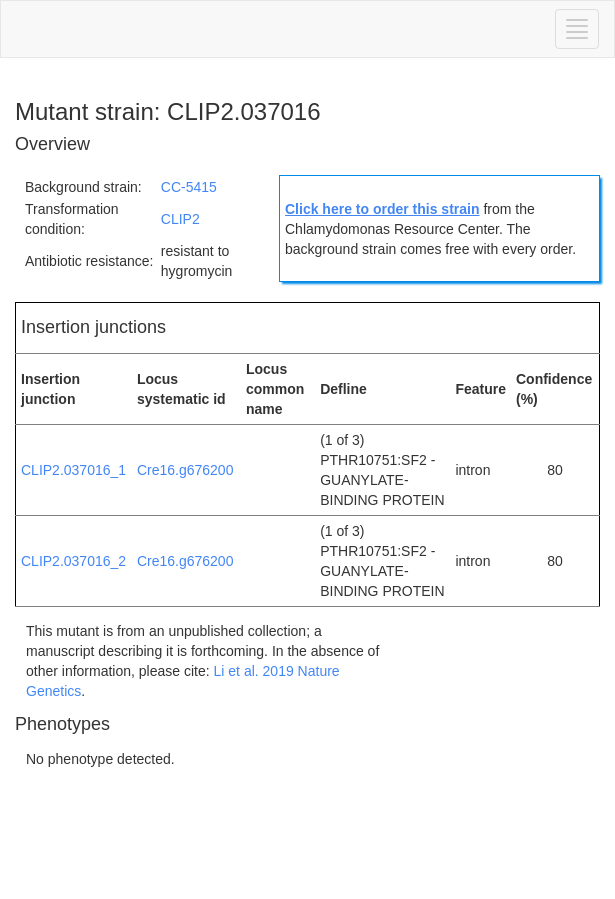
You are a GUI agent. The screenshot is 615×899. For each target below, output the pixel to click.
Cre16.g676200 (185, 470)
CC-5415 (189, 187)
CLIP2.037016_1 (73, 470)
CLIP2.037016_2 (73, 561)
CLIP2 (180, 219)
